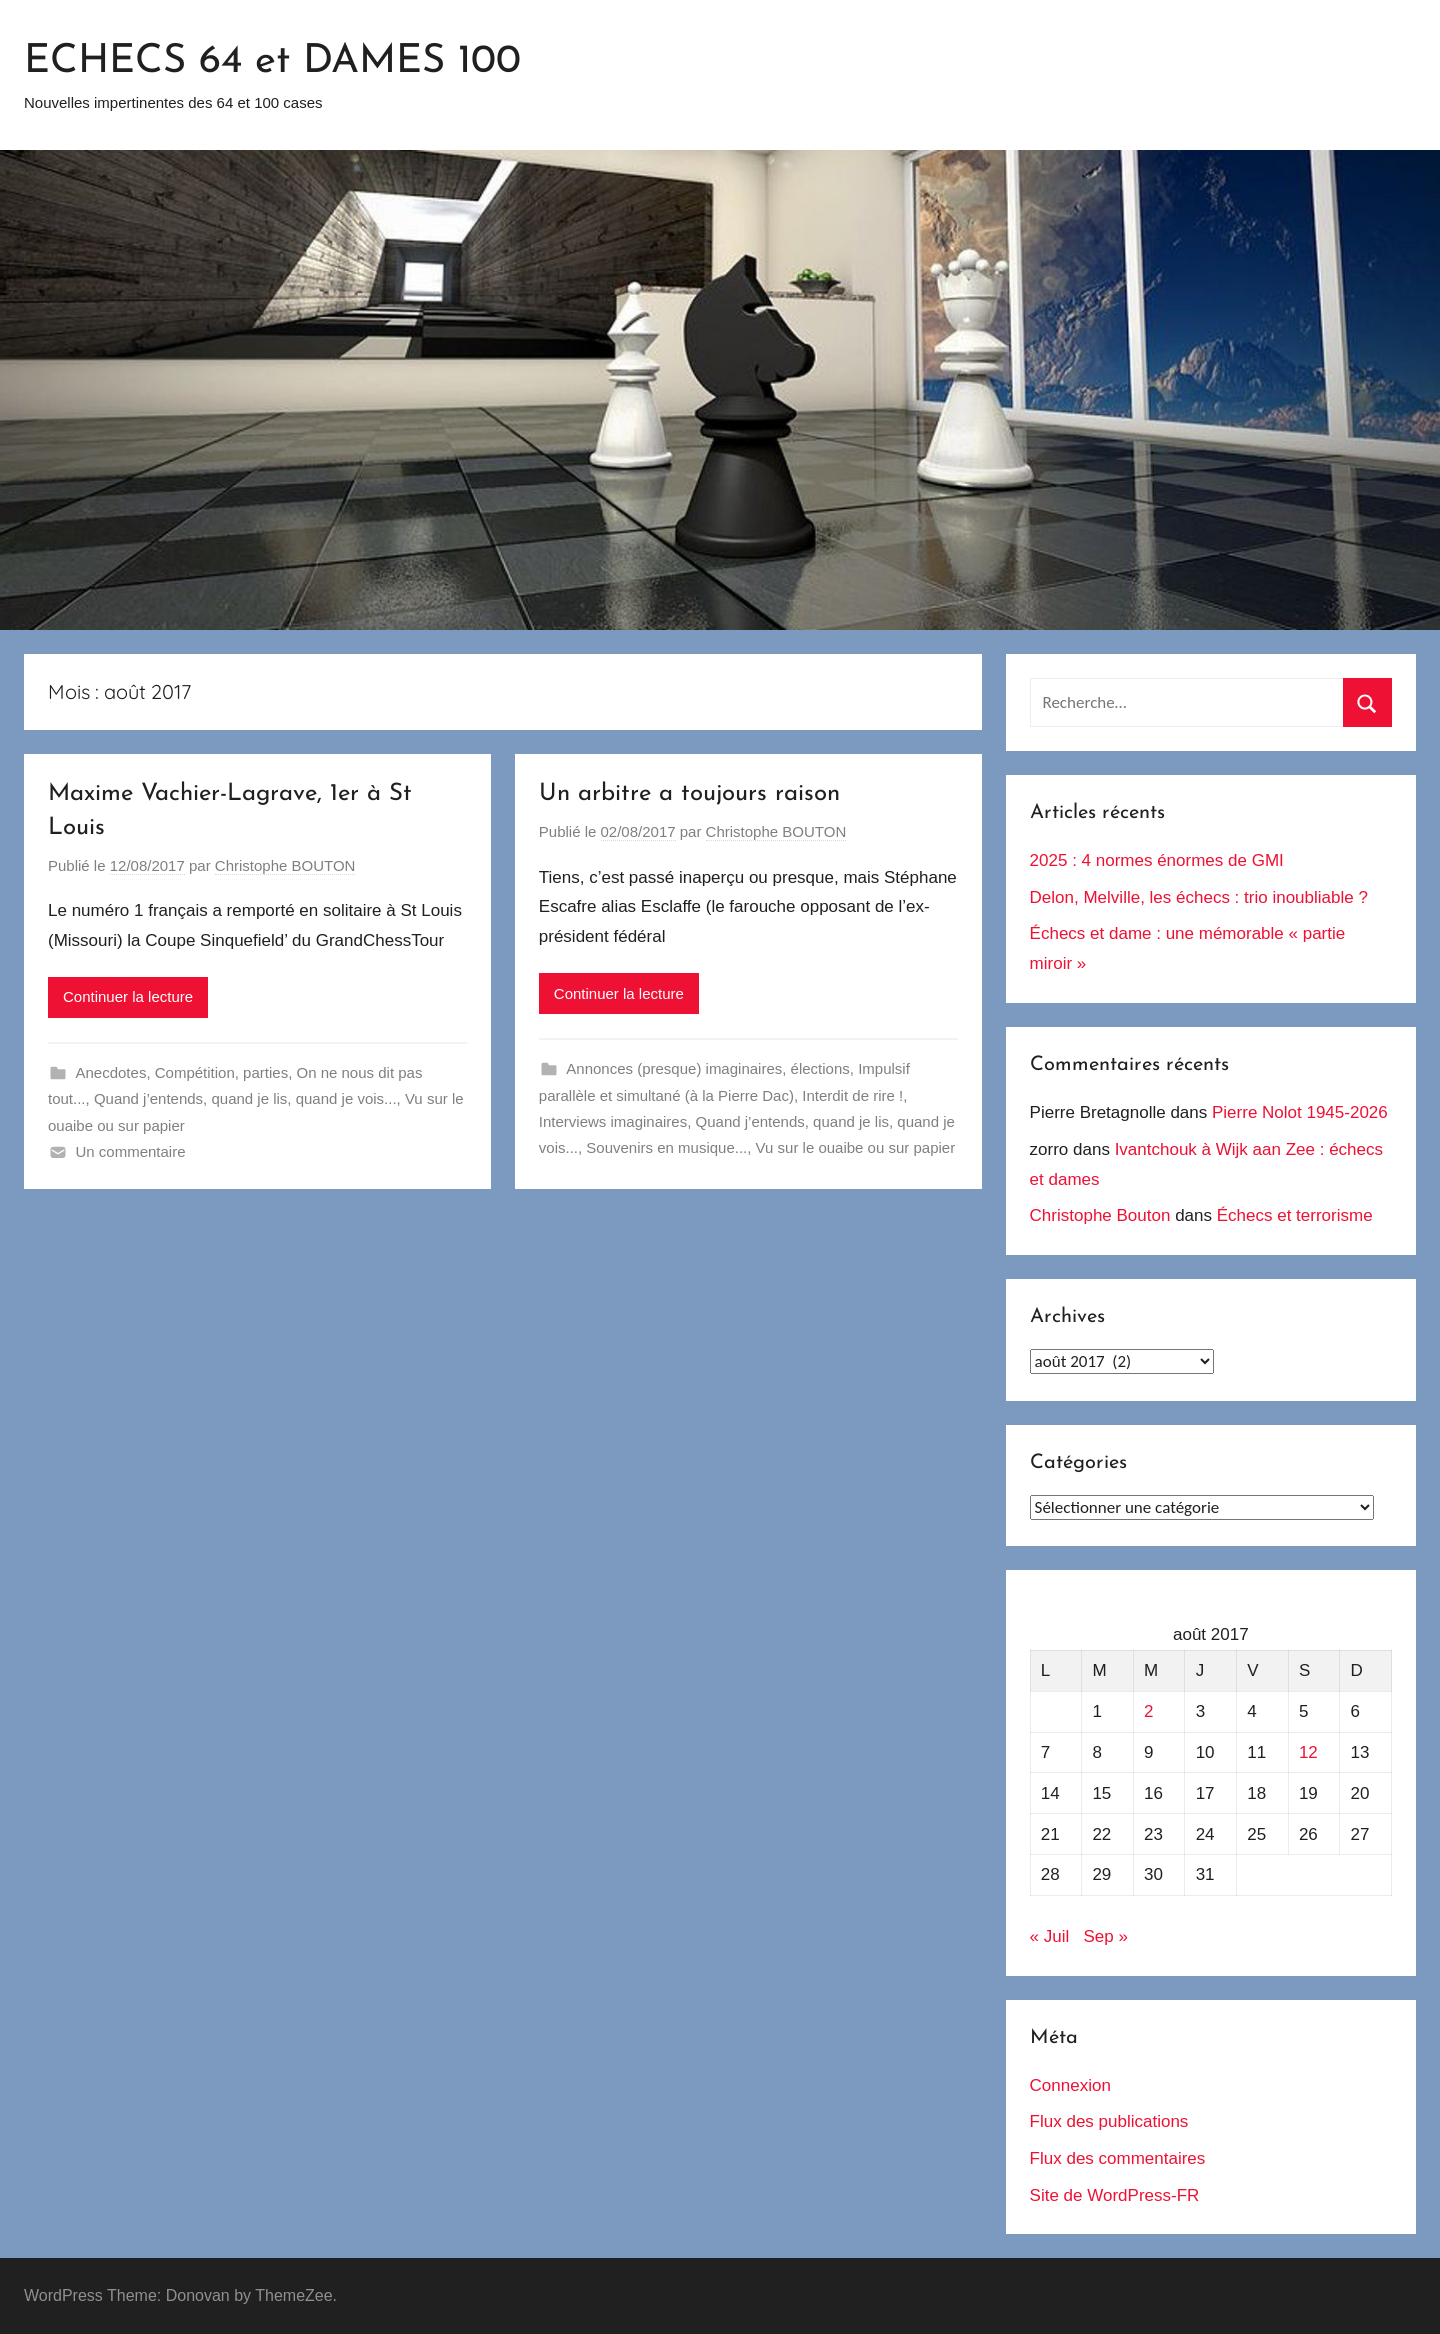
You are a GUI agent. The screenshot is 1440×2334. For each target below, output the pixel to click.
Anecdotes (111, 1072)
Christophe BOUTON (285, 865)
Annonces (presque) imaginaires (674, 1068)
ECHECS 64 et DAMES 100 (272, 62)
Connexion (1070, 2085)
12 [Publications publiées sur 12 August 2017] (1308, 1752)
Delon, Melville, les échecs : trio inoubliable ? (1199, 897)
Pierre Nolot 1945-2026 (1300, 1112)
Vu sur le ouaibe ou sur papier (856, 1147)
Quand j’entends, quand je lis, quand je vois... (245, 1098)
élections (820, 1068)
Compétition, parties (221, 1072)
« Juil (1050, 1936)
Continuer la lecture (128, 996)
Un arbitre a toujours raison (689, 794)
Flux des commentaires (1118, 2158)
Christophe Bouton (1100, 1215)
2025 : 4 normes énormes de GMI (1157, 860)
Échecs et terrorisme (1295, 1215)
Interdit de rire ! (852, 1095)
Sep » (1105, 1936)
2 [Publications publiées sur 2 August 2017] (1148, 1711)
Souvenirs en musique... (666, 1147)
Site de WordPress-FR (1115, 2195)
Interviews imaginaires (613, 1121)
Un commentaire (131, 1151)
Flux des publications (1109, 2121)
